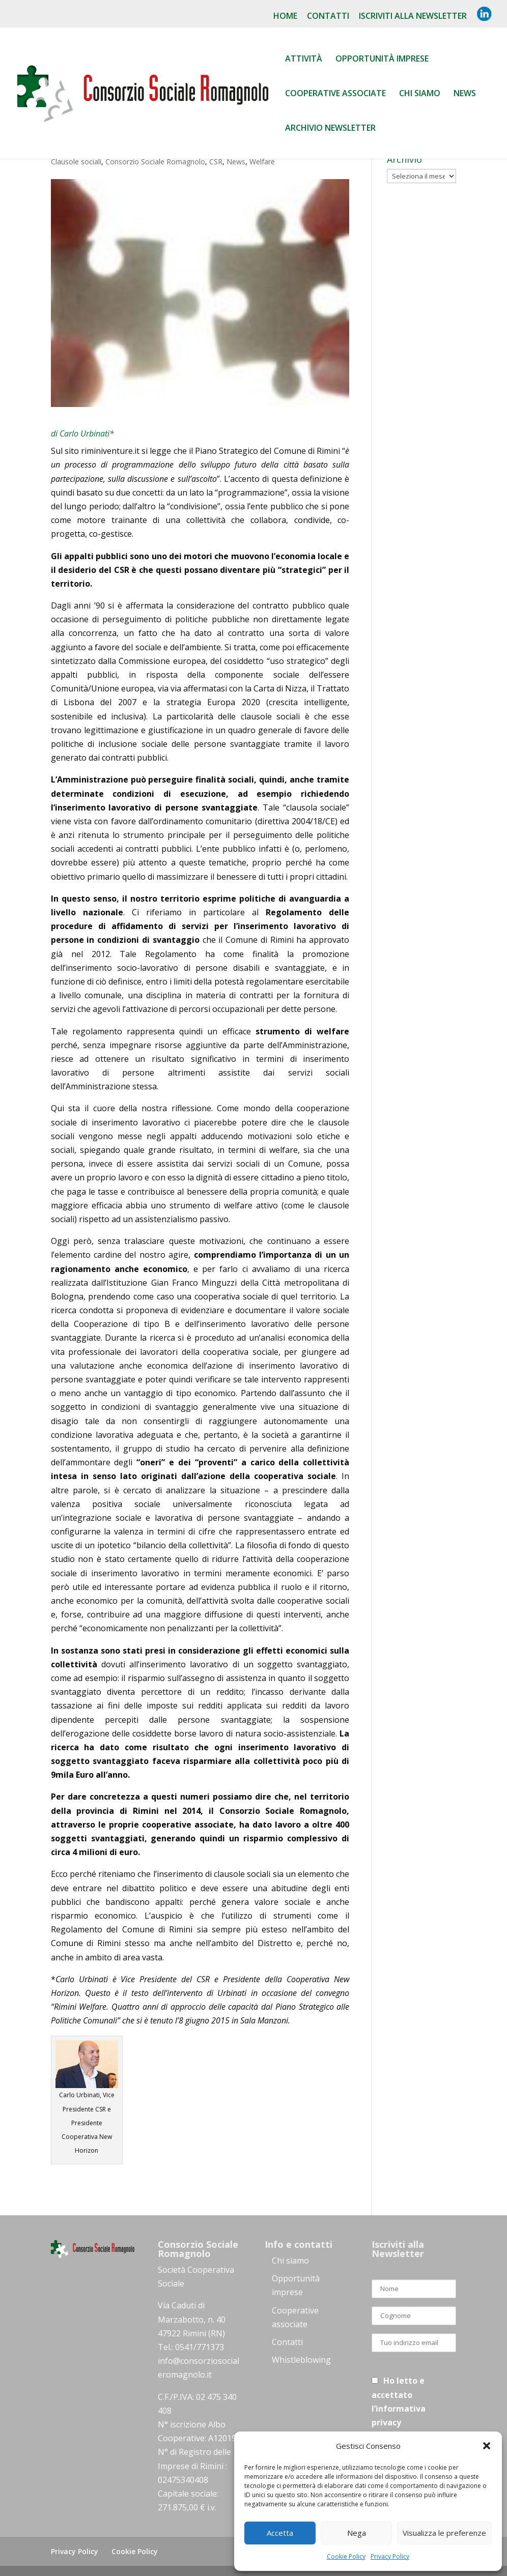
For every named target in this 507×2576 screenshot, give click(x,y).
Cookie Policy (346, 2556)
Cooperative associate (335, 94)
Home (285, 16)
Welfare (262, 161)
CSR (215, 161)
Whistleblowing (301, 2359)
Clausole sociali (76, 161)
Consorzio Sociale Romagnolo (155, 161)
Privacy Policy (390, 2556)
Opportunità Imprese (382, 59)
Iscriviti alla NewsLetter (413, 16)
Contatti (328, 16)
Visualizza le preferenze (444, 2533)
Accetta (280, 2533)
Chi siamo (419, 94)
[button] (487, 2446)
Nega (356, 2533)
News (465, 94)
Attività (303, 59)
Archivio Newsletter (330, 128)
